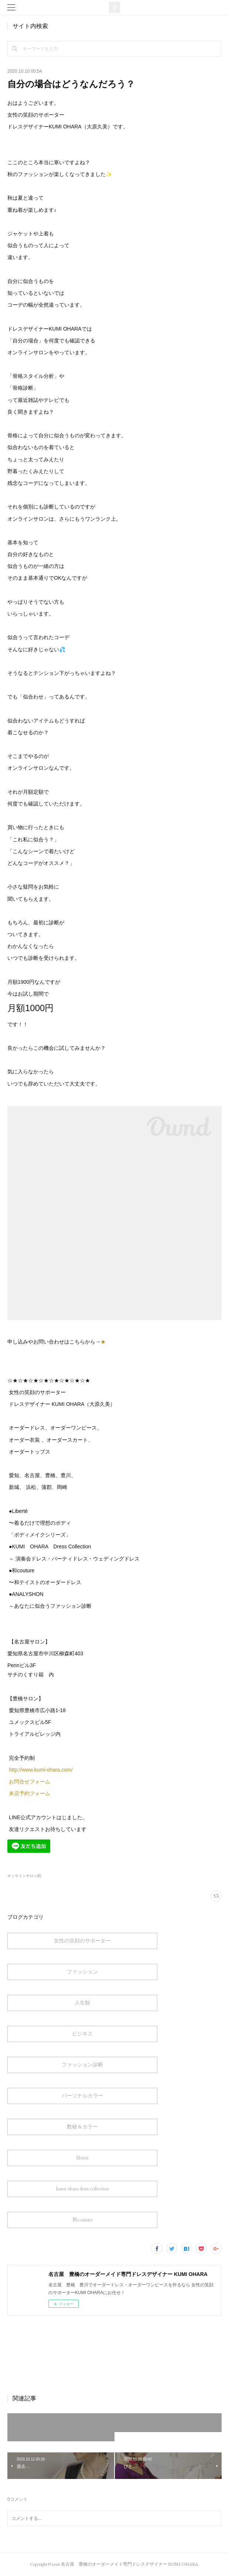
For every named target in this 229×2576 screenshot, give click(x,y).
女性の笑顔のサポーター (82, 1940)
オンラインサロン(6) (24, 1876)
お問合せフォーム (29, 1781)
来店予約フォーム (29, 1793)
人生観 (82, 2002)
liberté (82, 2157)
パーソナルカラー (82, 2095)
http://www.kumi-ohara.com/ (41, 1770)
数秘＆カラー (82, 2126)
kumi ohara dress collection (82, 2188)
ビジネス (82, 2033)
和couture (82, 2219)
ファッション (82, 1971)
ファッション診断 (82, 2064)
